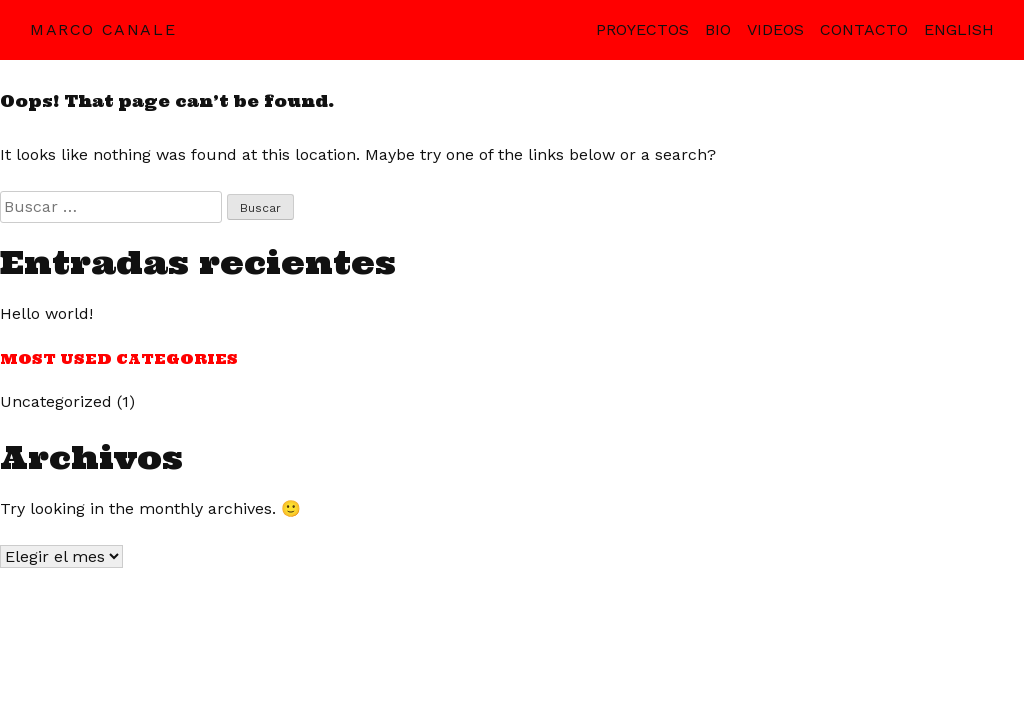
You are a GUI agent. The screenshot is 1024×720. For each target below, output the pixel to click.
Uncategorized (56, 401)
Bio (718, 29)
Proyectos (642, 29)
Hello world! (46, 313)
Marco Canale (103, 29)
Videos (775, 29)
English (959, 29)
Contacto (864, 29)
